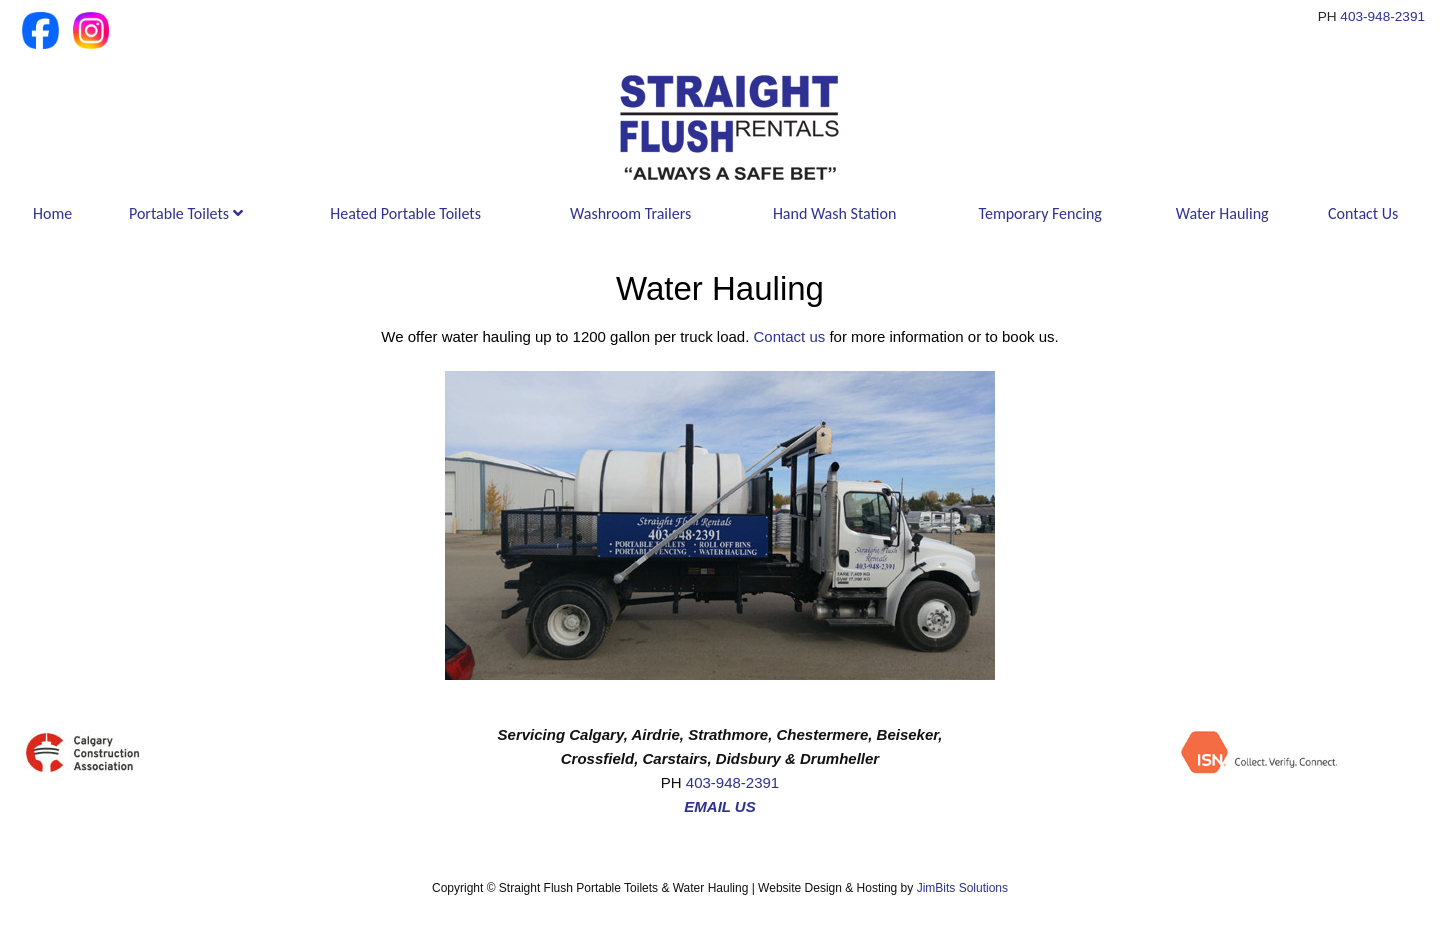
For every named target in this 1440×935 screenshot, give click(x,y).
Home (52, 213)
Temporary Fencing (1040, 213)
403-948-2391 (1382, 16)
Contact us (790, 336)
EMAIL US (719, 806)
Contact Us (1363, 213)
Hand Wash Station (834, 213)
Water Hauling (1222, 213)
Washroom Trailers (630, 213)
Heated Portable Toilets (405, 213)
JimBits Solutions (962, 888)
